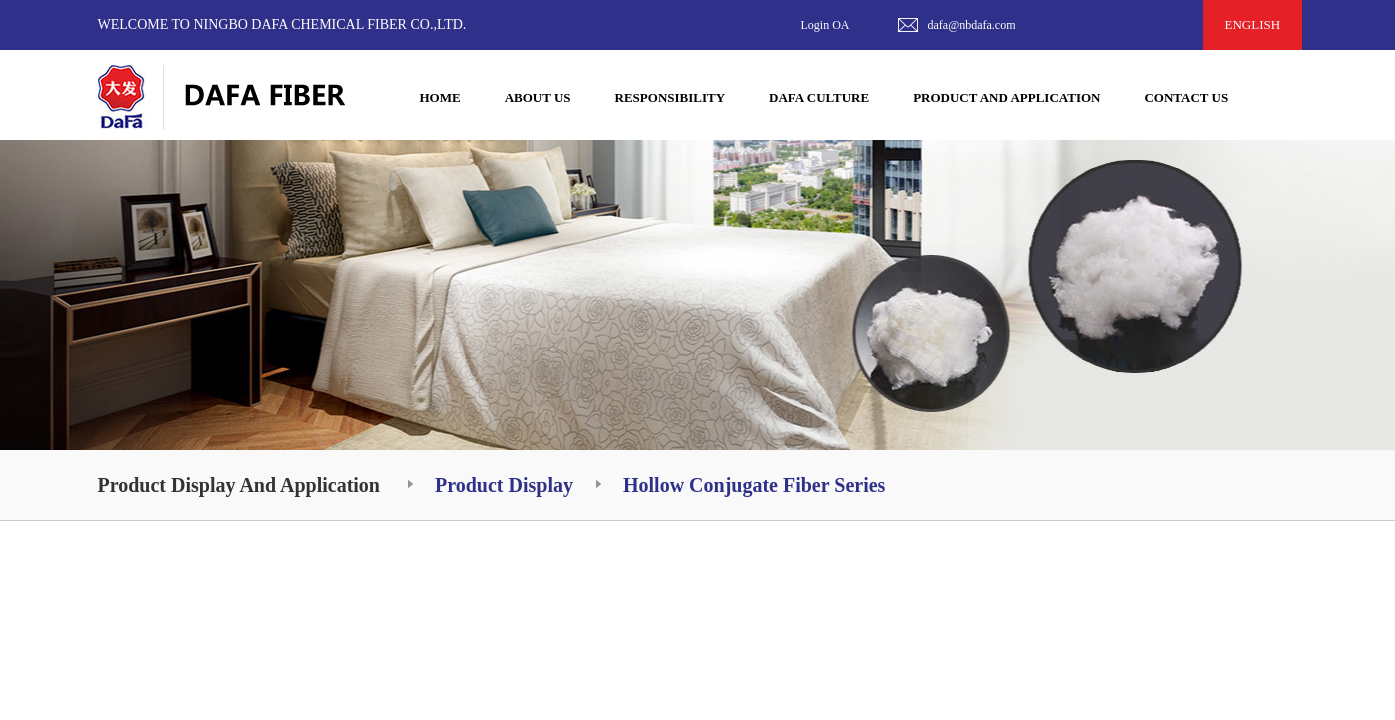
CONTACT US (1186, 97)
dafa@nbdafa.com (972, 25)
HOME (440, 97)
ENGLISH (1253, 24)
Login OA (825, 25)
